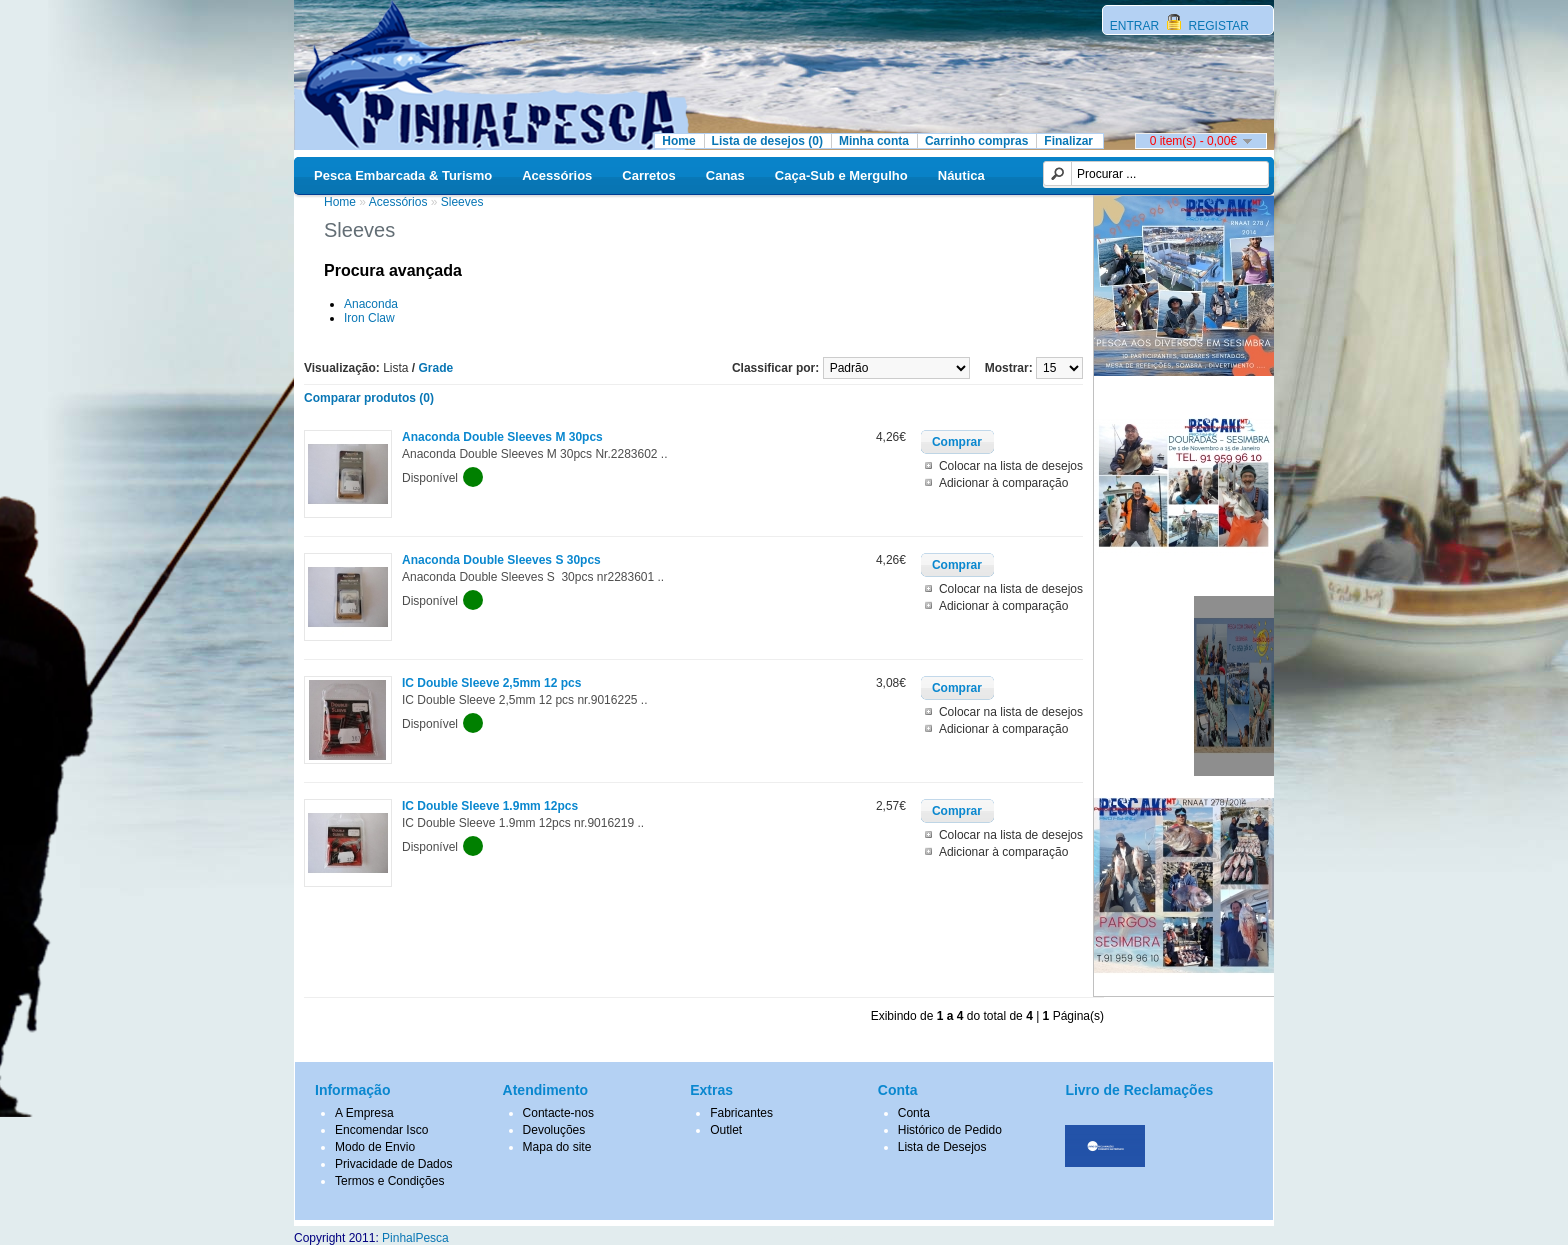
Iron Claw (369, 318)
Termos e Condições (389, 1181)
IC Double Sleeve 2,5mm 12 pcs (491, 683)
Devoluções (554, 1130)
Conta (914, 1113)
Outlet (726, 1130)
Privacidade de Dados (393, 1164)
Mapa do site (557, 1147)
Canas (725, 175)
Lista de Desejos (942, 1147)
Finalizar (1068, 141)
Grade (436, 368)
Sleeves (462, 202)
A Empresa (364, 1113)
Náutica (961, 175)
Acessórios (557, 175)
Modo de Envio (375, 1147)
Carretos (648, 175)
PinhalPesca (415, 1238)
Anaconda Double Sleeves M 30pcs (502, 437)
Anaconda (371, 304)
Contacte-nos (558, 1113)
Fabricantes (741, 1113)
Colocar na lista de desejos (1011, 466)
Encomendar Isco (381, 1130)
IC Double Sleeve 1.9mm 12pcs (490, 806)
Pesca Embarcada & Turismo (403, 175)
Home (678, 141)
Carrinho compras (976, 141)
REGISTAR (1217, 26)
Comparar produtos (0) (369, 398)
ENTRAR (1136, 26)
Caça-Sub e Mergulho (841, 175)
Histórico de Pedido (950, 1130)
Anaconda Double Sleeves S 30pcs (501, 560)
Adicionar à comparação (1003, 483)
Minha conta (874, 141)
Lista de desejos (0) (767, 141)
